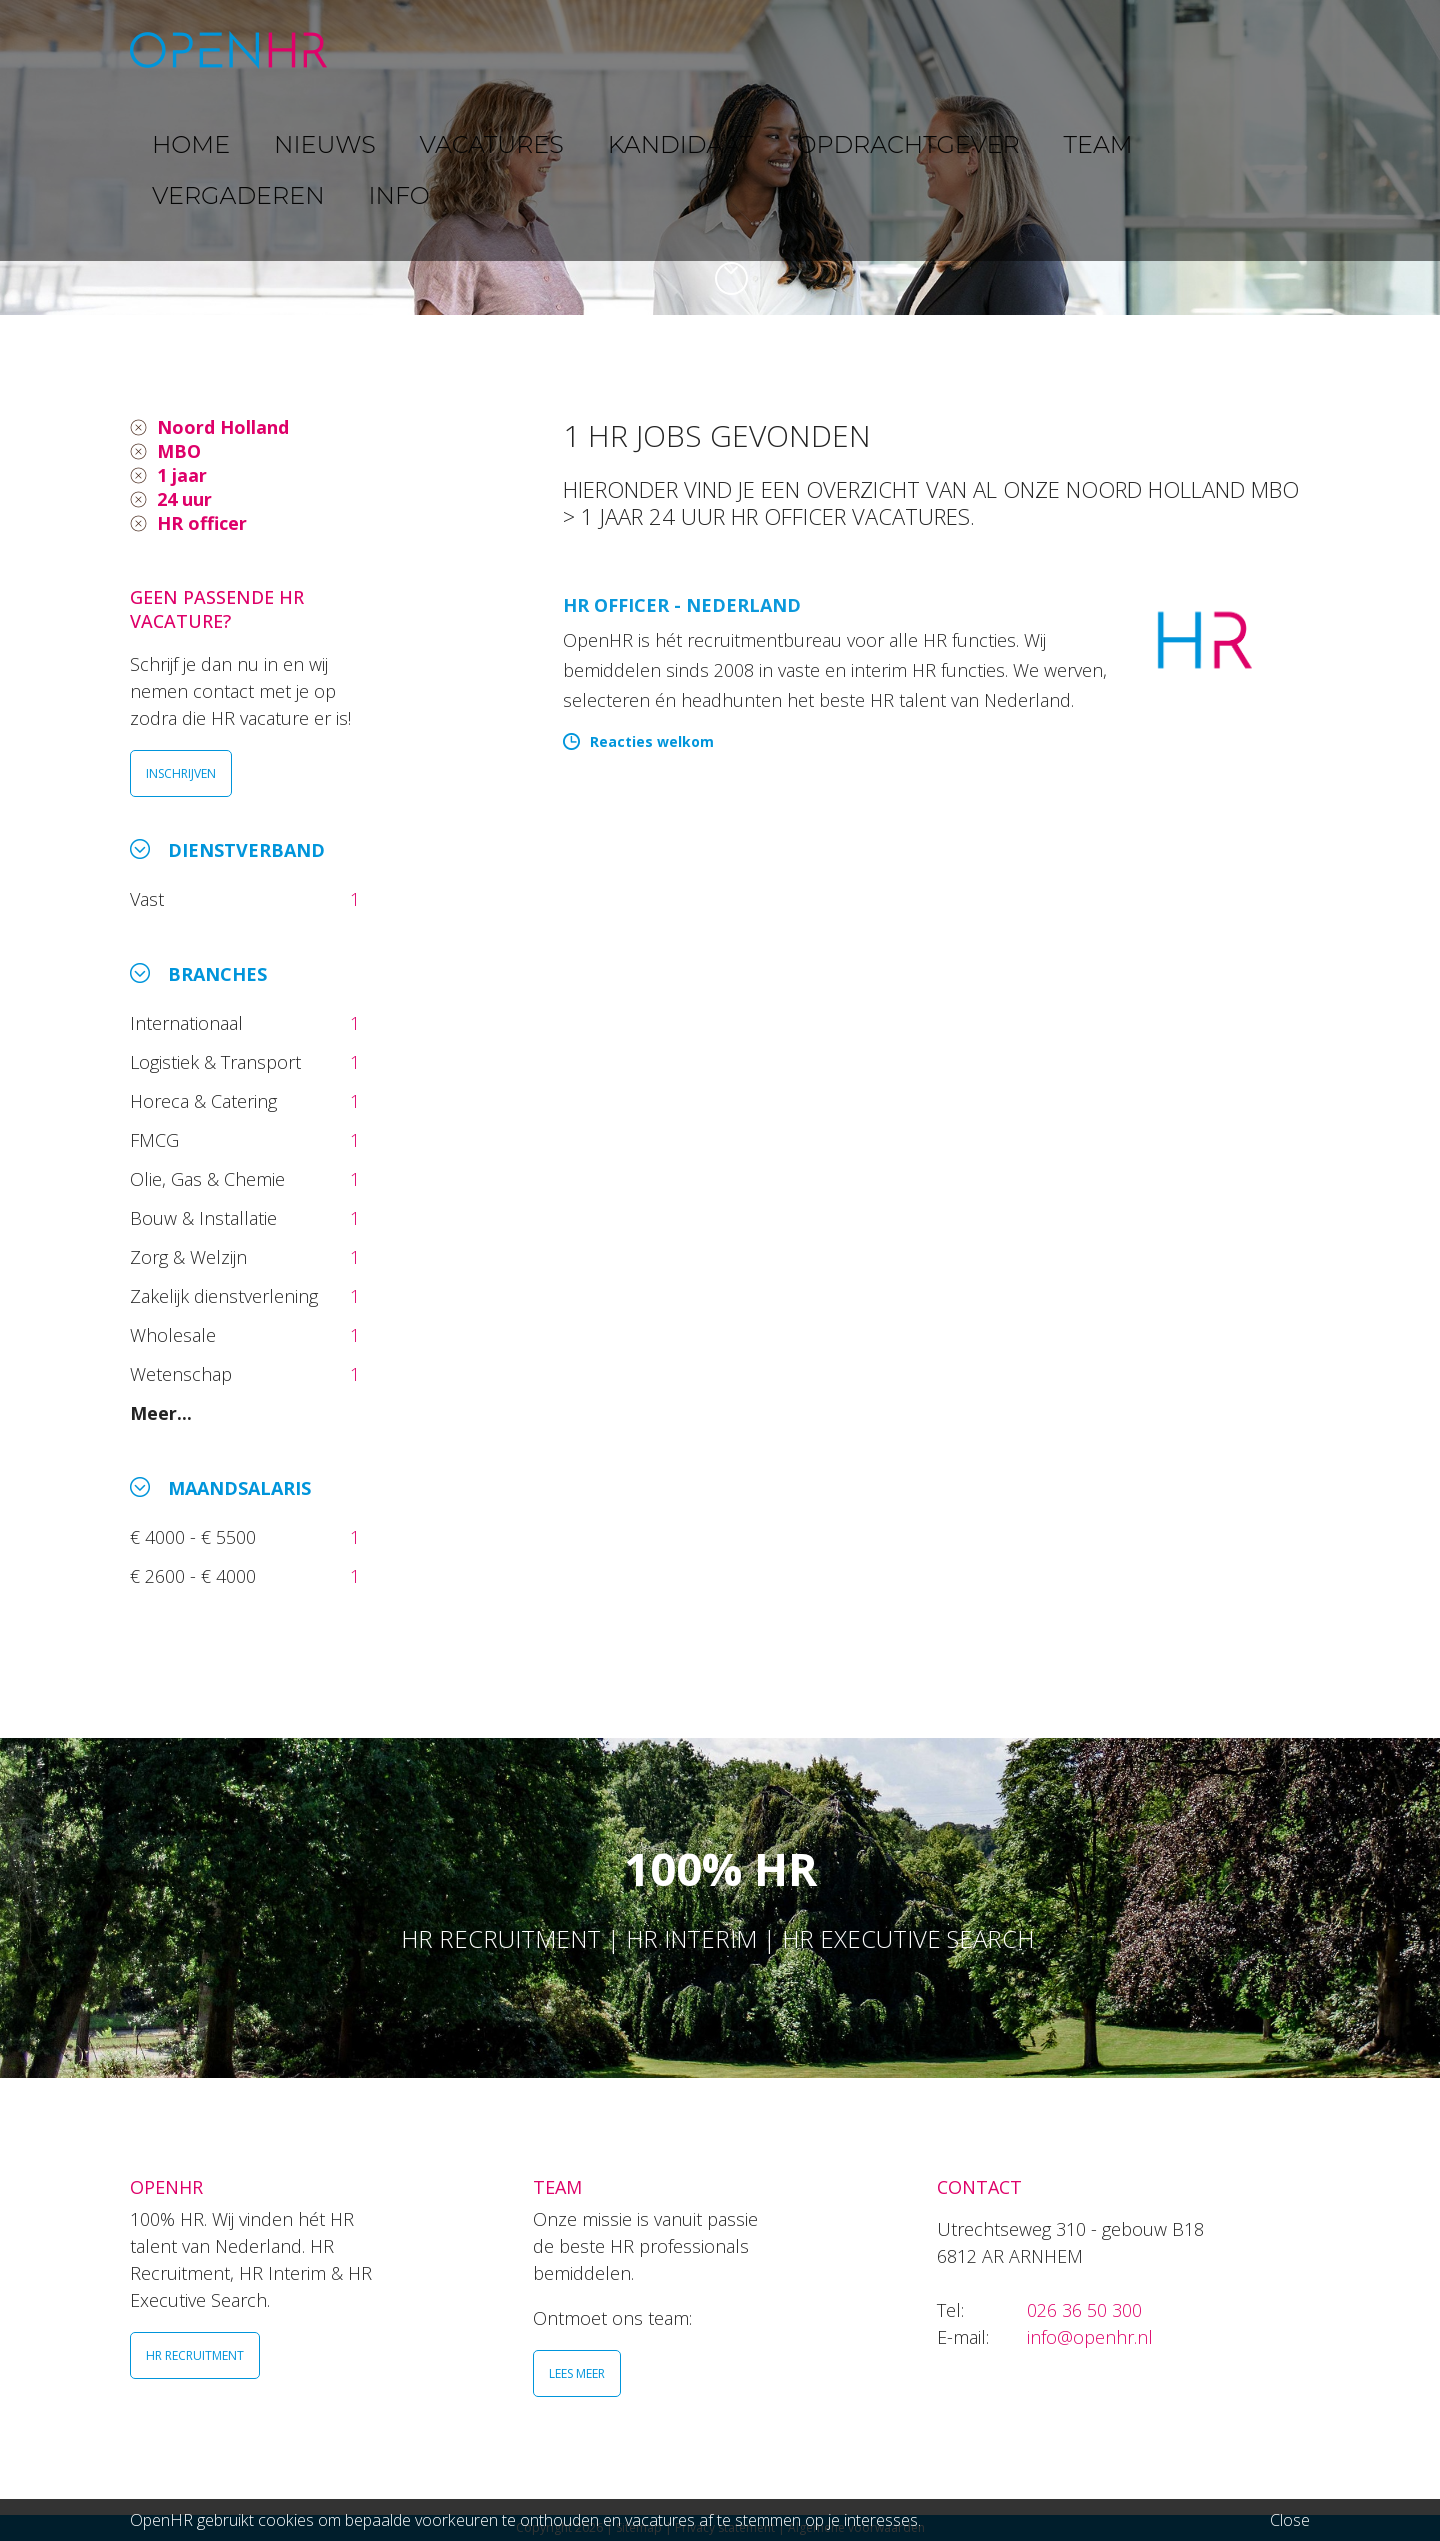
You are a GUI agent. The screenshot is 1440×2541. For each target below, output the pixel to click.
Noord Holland (223, 427)
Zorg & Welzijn (191, 1257)
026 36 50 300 (1084, 2310)
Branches (217, 974)
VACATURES (605, 49)
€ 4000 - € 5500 (195, 1537)
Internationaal (189, 1023)
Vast (149, 899)
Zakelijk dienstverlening (226, 1296)
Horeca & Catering (206, 1101)
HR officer (202, 523)
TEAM (1020, 49)
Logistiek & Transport (218, 1062)
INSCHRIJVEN (181, 773)
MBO (179, 451)
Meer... (161, 1413)
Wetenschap (186, 1374)
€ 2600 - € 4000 (195, 1576)
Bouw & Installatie (206, 1218)
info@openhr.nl (1090, 2337)
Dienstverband (246, 850)
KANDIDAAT (734, 49)
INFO (1243, 49)
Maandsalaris (239, 1488)
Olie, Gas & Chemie (210, 1179)
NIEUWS (491, 49)
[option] (720, 157)
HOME (399, 49)
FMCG (157, 1140)
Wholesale (175, 1335)
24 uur (184, 499)
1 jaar (182, 475)
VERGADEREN (1133, 49)
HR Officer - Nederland (682, 605)
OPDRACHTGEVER (890, 49)
